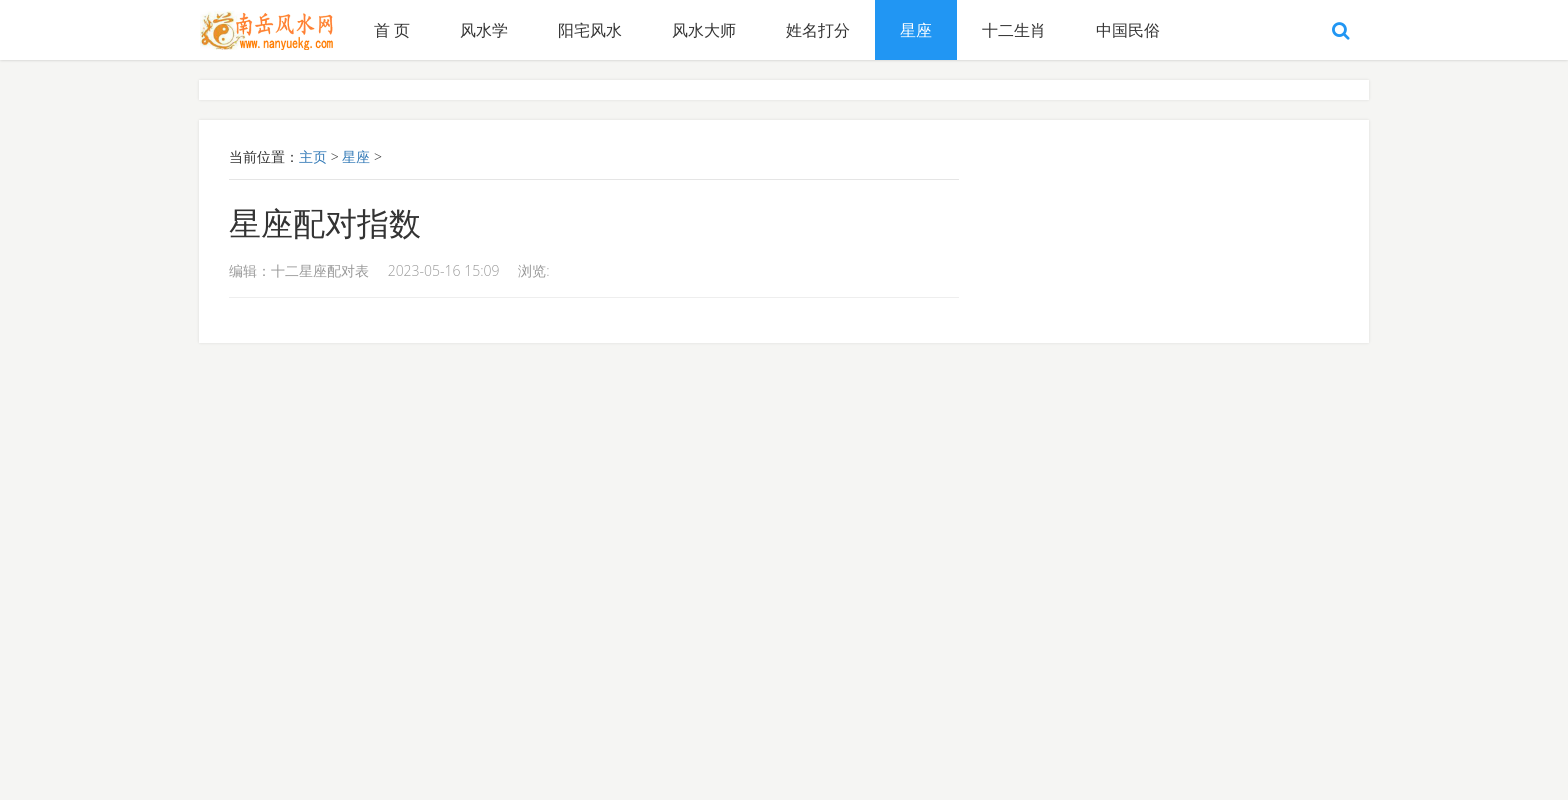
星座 (916, 30)
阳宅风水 (590, 30)
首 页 (392, 30)
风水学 (484, 30)
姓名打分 (818, 30)
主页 (313, 156)
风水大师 (704, 30)
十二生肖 (1014, 30)
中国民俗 (1128, 30)
